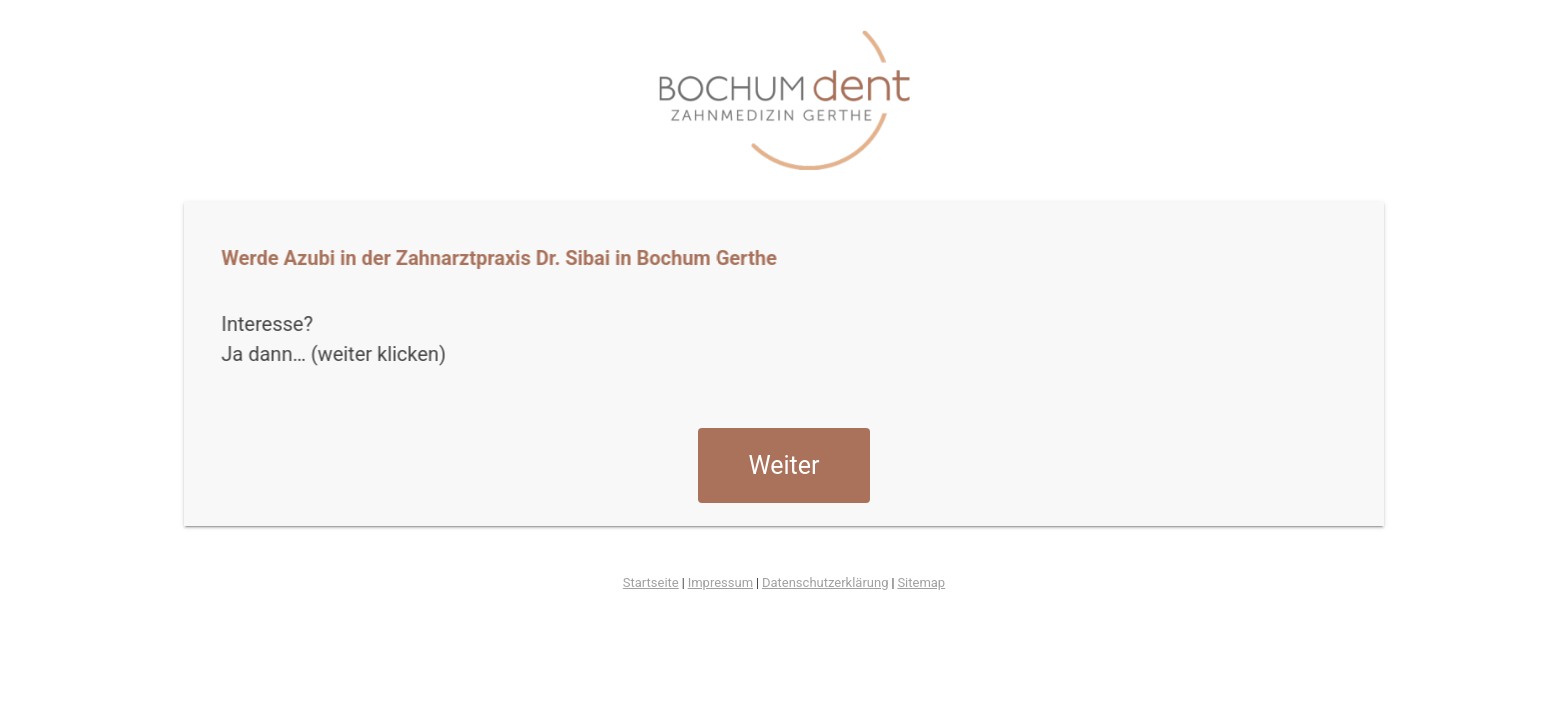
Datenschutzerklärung (825, 582)
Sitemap (921, 582)
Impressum (720, 582)
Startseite (651, 582)
